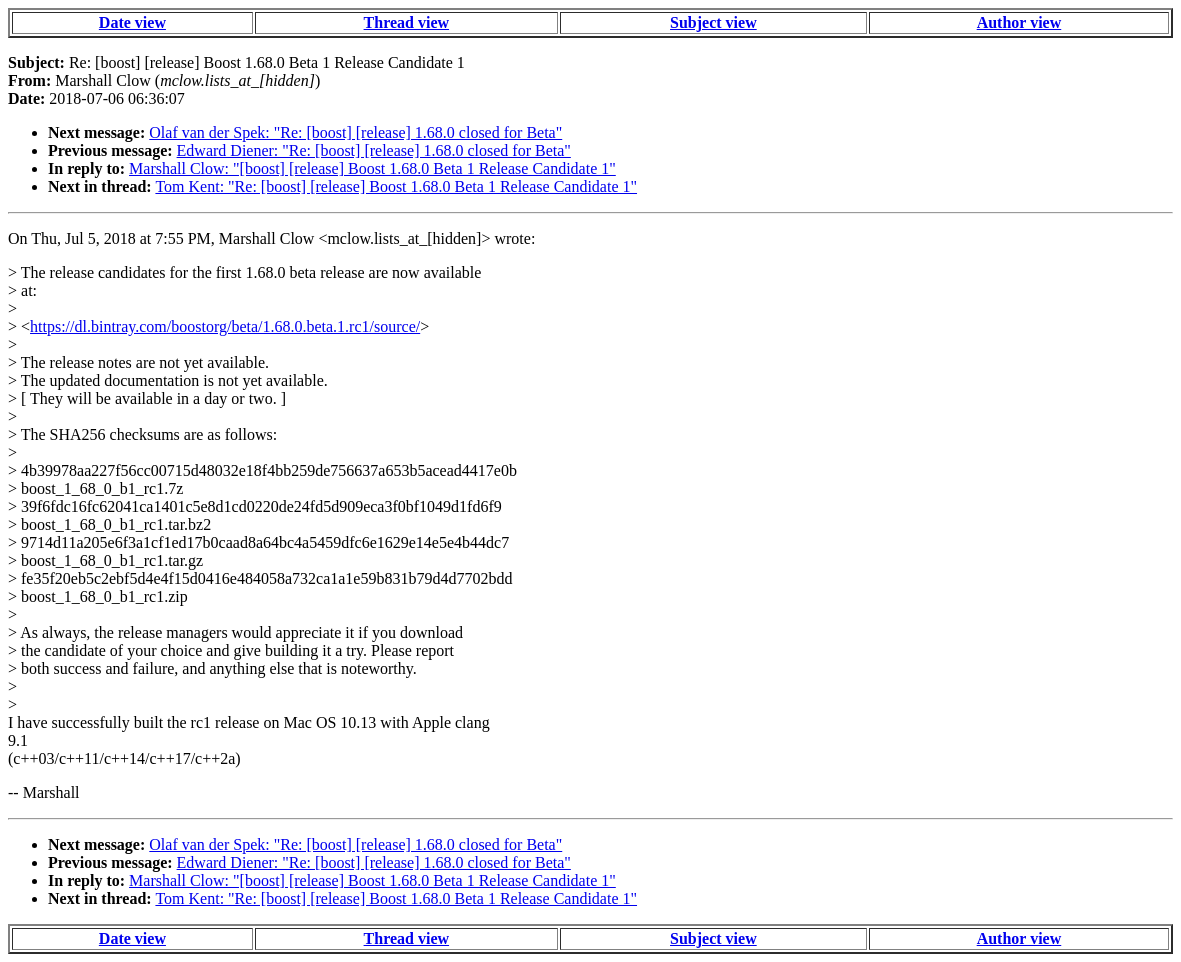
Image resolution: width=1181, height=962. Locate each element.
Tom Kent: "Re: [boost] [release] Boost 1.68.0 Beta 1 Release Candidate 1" (396, 186)
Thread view (406, 22)
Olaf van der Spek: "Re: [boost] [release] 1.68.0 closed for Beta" (355, 132)
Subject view (713, 22)
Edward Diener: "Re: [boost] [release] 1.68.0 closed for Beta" (374, 150)
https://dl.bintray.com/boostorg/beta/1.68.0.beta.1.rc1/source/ (225, 326)
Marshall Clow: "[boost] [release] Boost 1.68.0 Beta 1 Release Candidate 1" (372, 168)
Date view (132, 22)
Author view (1019, 22)
